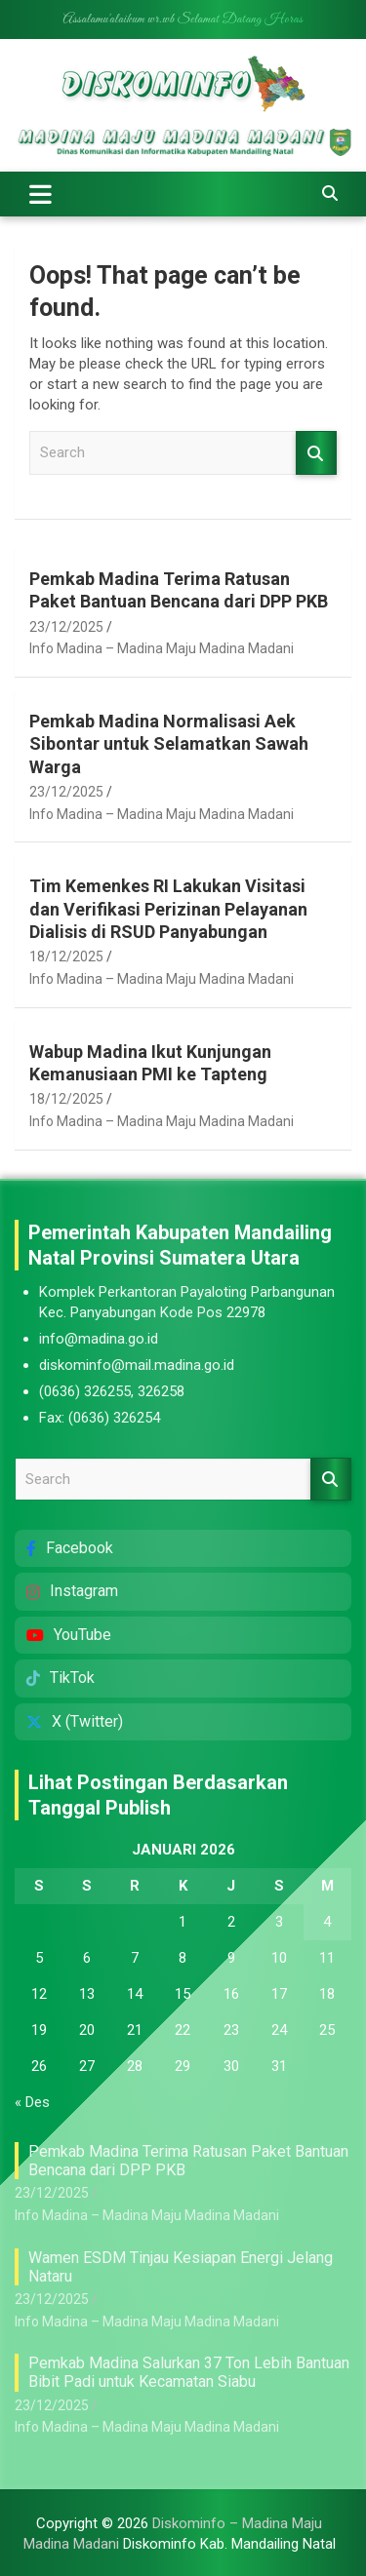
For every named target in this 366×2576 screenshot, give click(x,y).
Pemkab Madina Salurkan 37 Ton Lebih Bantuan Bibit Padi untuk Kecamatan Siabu (188, 2372)
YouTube (68, 1634)
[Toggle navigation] (40, 194)
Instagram (72, 1590)
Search (316, 453)
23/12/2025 (66, 627)
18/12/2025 (66, 956)
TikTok (60, 1677)
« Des (32, 2102)
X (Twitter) (74, 1721)
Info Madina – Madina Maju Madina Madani (161, 648)
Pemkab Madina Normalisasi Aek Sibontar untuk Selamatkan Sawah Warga (168, 744)
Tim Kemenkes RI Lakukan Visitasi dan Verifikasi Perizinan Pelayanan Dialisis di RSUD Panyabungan (168, 909)
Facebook (69, 1548)
